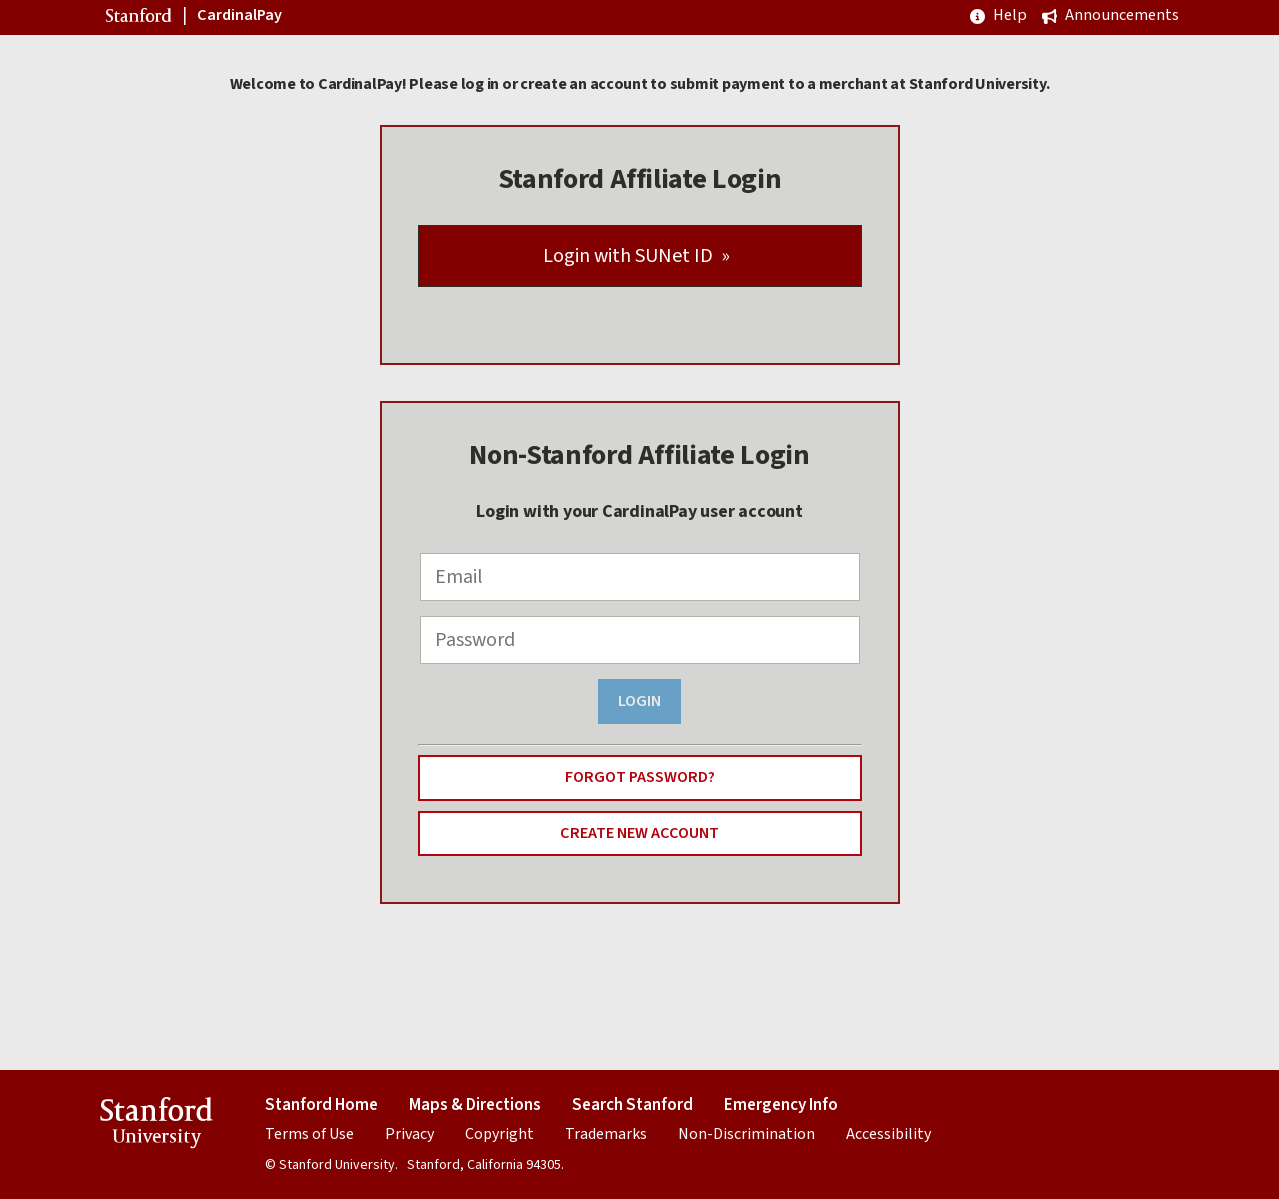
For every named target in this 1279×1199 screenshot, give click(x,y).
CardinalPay (239, 16)
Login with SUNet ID (628, 256)
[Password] (640, 640)
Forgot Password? (640, 776)
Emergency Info (781, 1105)
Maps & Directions (475, 1105)
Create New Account (639, 832)
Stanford (141, 18)
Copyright (499, 1134)
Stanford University (156, 1126)
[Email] (640, 577)
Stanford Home (321, 1105)
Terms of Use (309, 1134)
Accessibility (888, 1134)
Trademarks (606, 1134)
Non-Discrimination (746, 1134)
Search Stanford (632, 1105)
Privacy (409, 1134)
